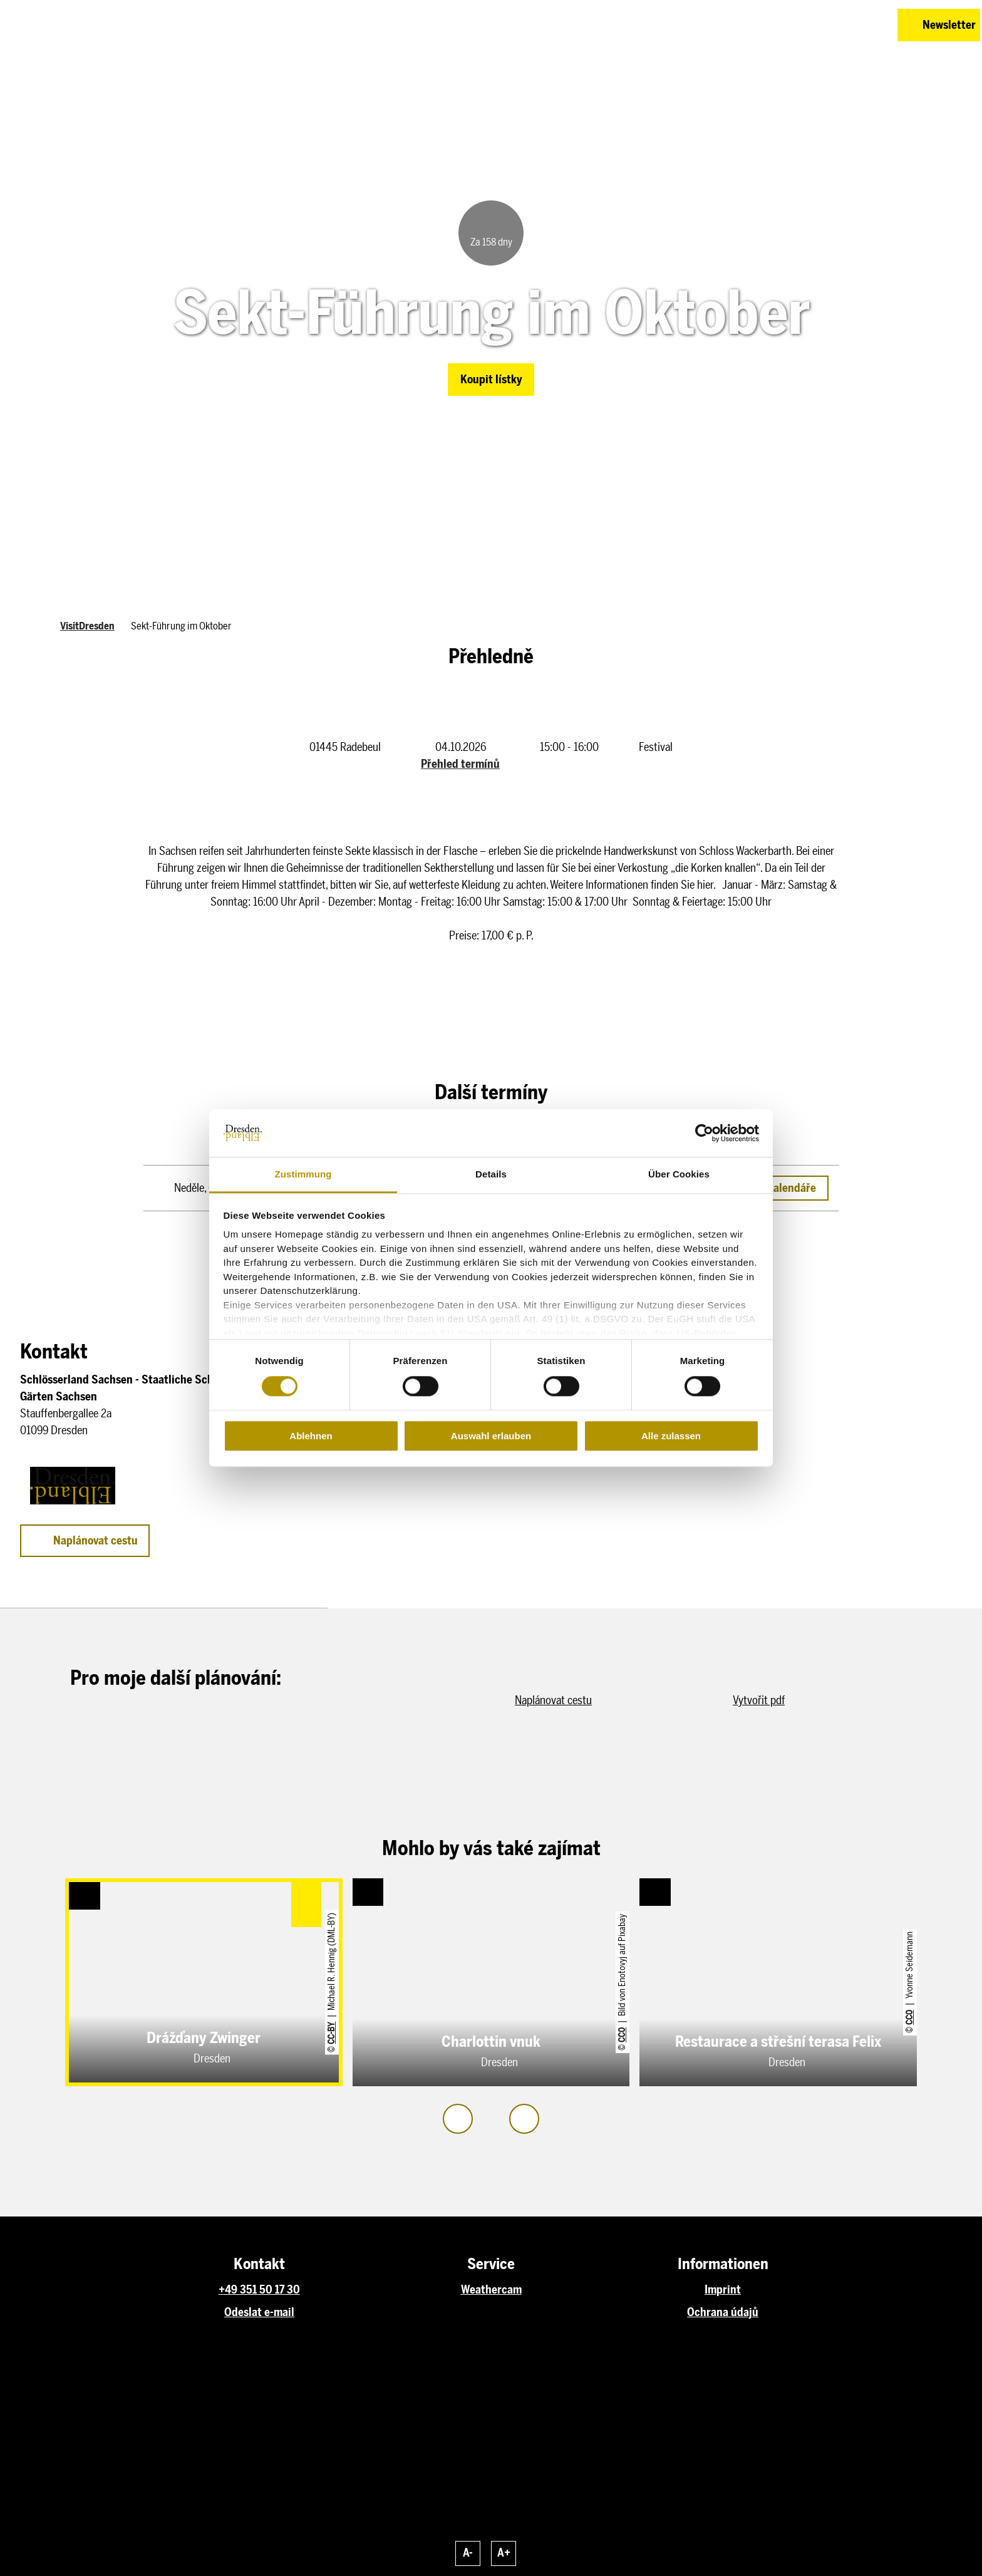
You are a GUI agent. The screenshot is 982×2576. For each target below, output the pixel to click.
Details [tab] (491, 1174)
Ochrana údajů (722, 2312)
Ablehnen (310, 1435)
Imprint (723, 2290)
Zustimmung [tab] (303, 1174)
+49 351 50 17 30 (259, 2290)
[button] (799, 25)
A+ (503, 2553)
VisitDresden (87, 626)
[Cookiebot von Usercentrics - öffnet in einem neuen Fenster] (704, 1133)
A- (468, 2553)
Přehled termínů (460, 764)
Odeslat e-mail (259, 2312)
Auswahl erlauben (491, 1435)
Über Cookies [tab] (679, 1174)
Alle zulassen (671, 1435)
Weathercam (491, 2290)
